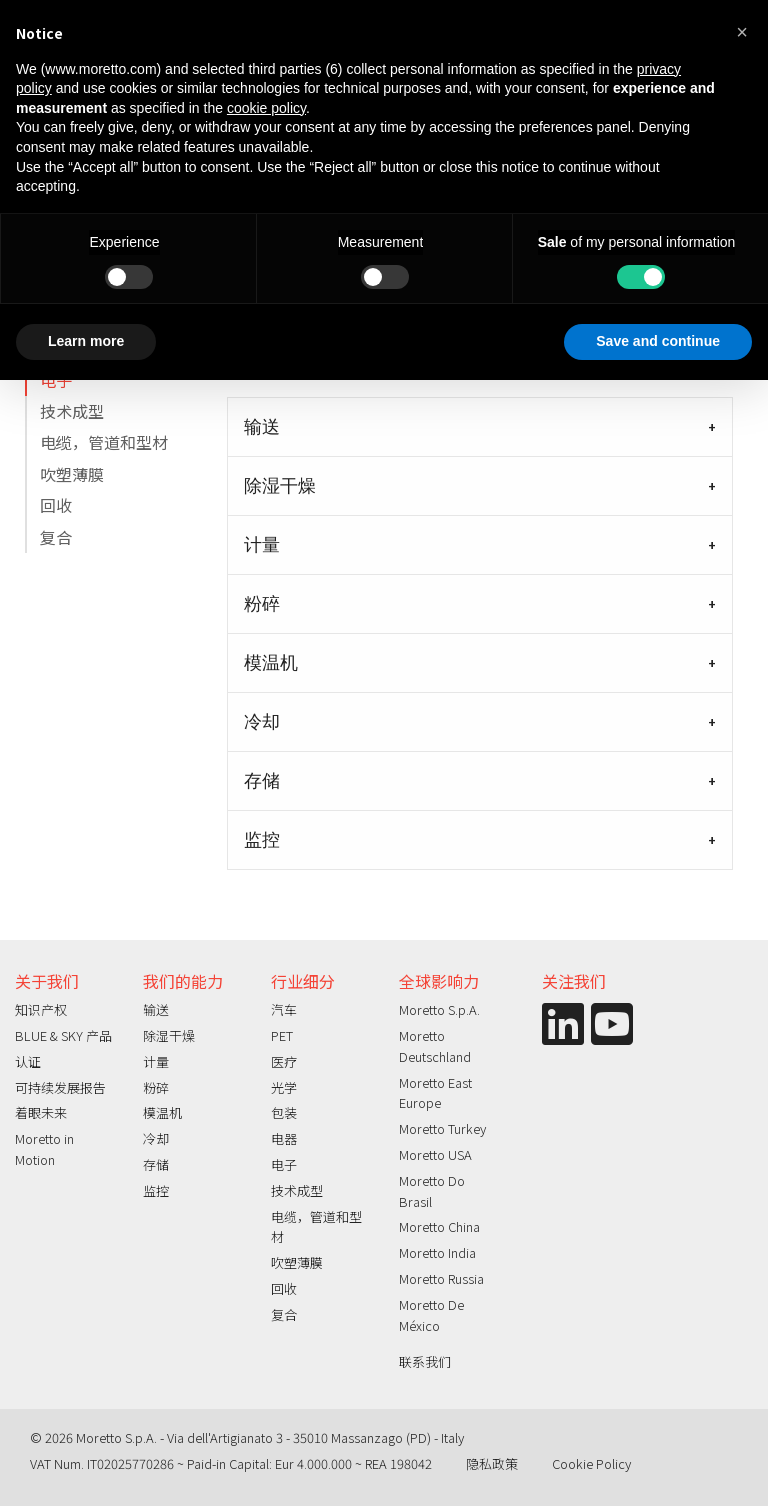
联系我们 (425, 1361)
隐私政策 (492, 1463)
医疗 (284, 1061)
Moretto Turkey (442, 1128)
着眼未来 (41, 1112)
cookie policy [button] (266, 108)
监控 (262, 840)
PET (282, 1035)
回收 (56, 505)
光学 (284, 1087)
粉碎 (262, 604)
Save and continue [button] (658, 341)
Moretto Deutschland (435, 1046)
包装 (284, 1112)
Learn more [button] (86, 341)
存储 (262, 781)
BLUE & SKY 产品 (63, 1035)
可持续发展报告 (60, 1087)
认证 (28, 1061)
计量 (262, 545)
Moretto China (439, 1226)
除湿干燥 (280, 486)
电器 (284, 1138)
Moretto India (437, 1252)
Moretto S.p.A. (439, 1009)
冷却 (262, 722)
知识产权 (41, 1009)
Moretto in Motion (44, 1149)
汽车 (284, 1009)
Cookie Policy (591, 1463)
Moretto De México (431, 1315)
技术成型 (72, 411)
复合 (56, 537)
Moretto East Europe (435, 1093)
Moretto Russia (441, 1278)
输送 (262, 427)
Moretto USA (435, 1154)
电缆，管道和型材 (104, 442)
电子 (56, 380)
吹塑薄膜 (72, 474)
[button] (742, 32)
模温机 (271, 663)
